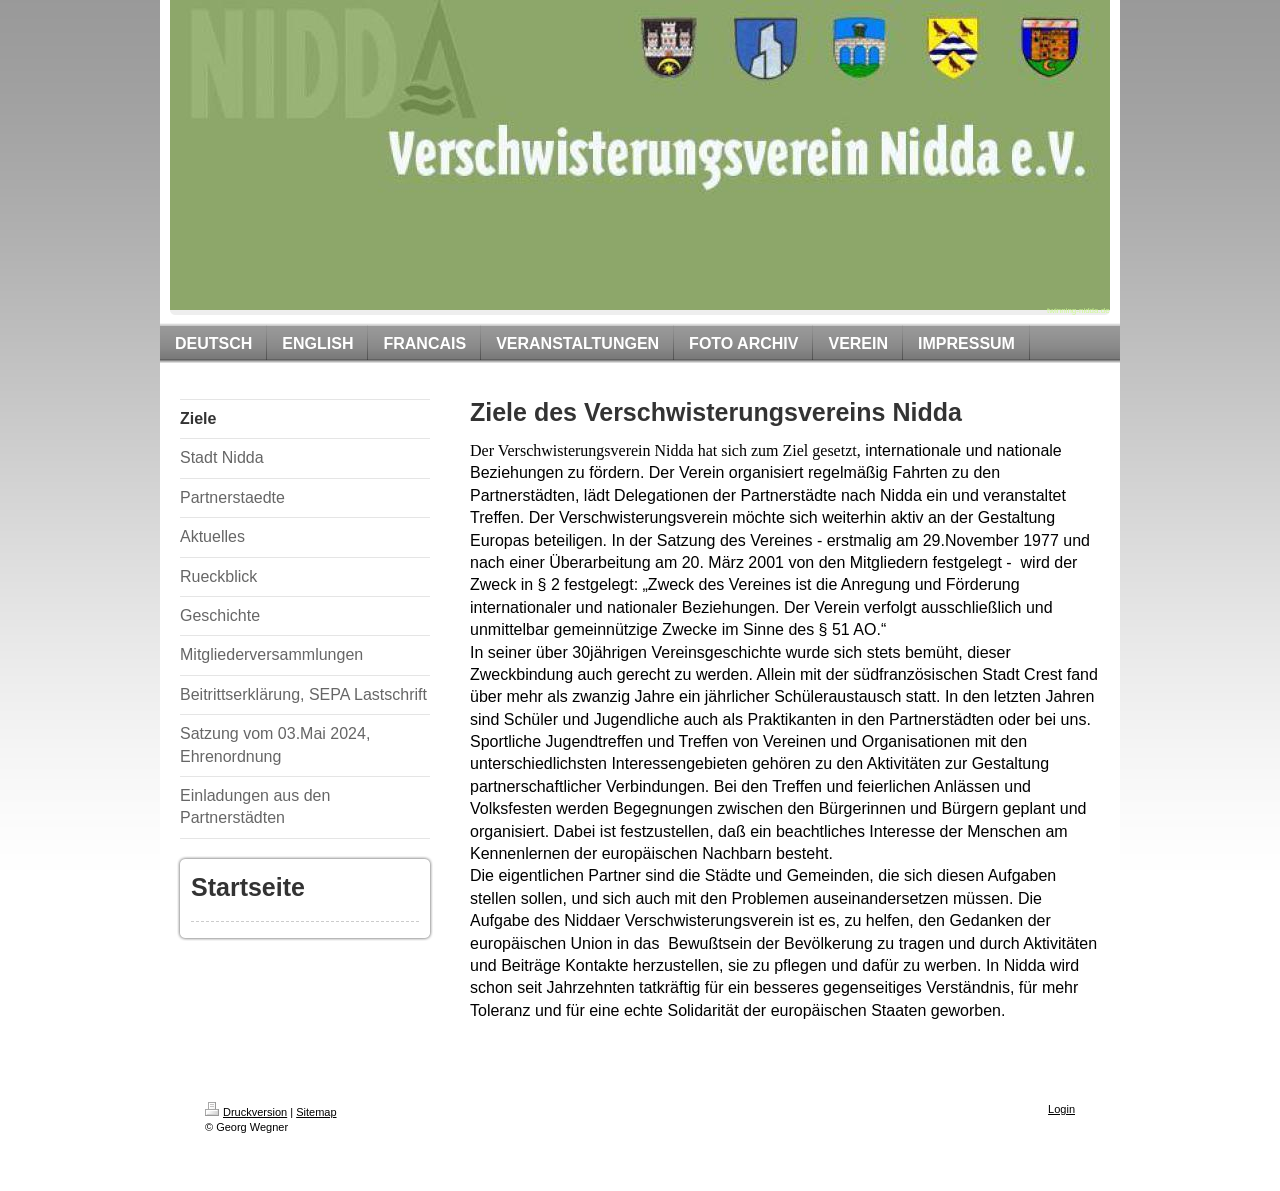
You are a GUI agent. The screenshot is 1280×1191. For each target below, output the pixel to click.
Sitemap (316, 1112)
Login (1061, 1109)
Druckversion (246, 1112)
